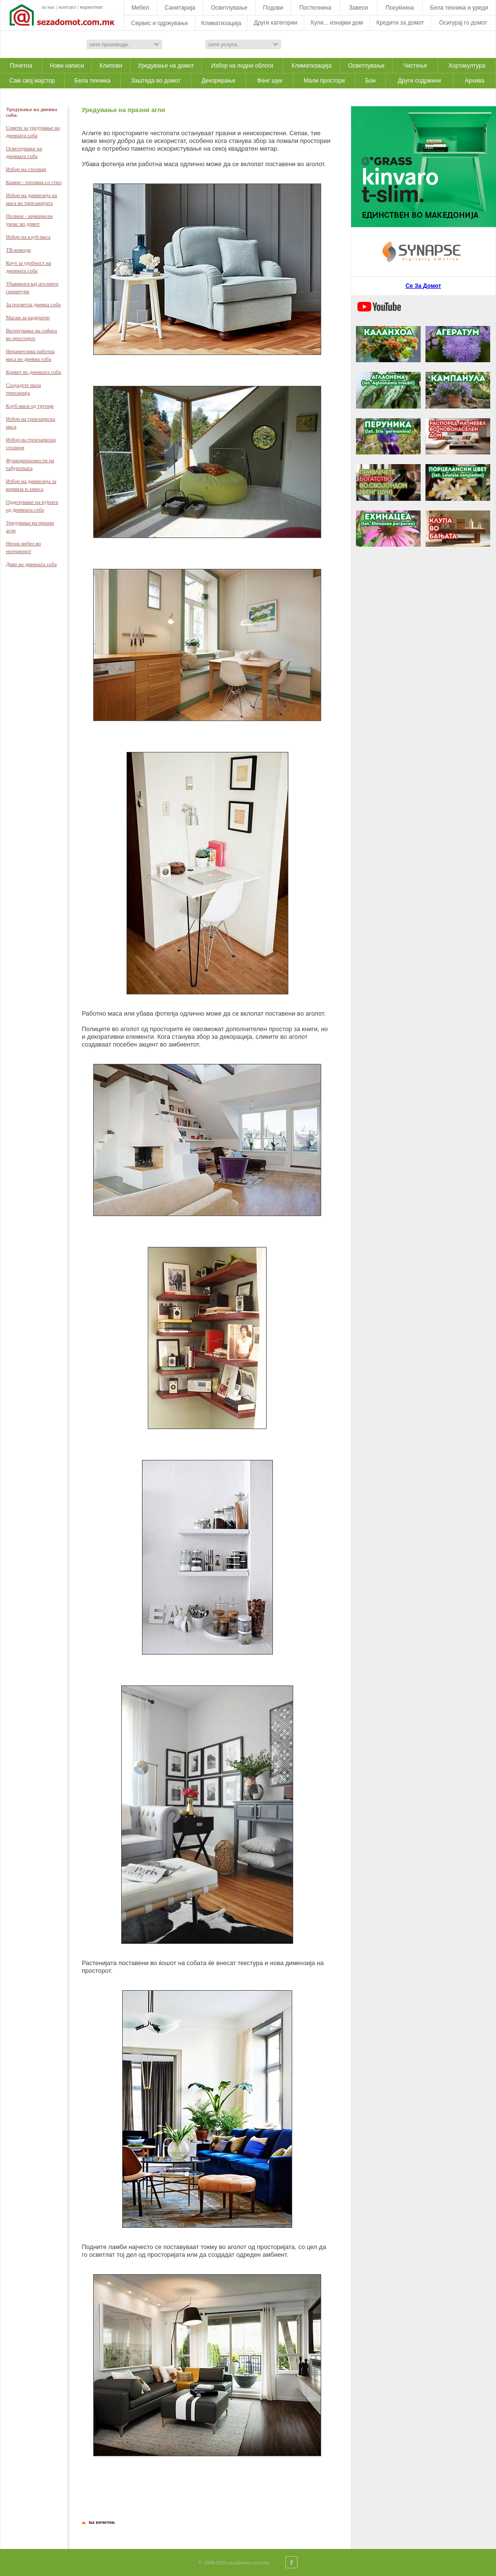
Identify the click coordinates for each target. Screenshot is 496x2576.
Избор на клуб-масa (28, 237)
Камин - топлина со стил (33, 182)
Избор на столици (26, 169)
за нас (48, 7)
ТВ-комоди (18, 250)
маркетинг (91, 7)
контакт (67, 7)
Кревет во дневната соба (33, 372)
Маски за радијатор (28, 317)
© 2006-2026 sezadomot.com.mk (233, 2562)
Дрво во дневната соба (31, 564)
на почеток (100, 2522)
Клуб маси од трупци (30, 406)
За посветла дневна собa (33, 304)
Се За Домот (423, 286)
